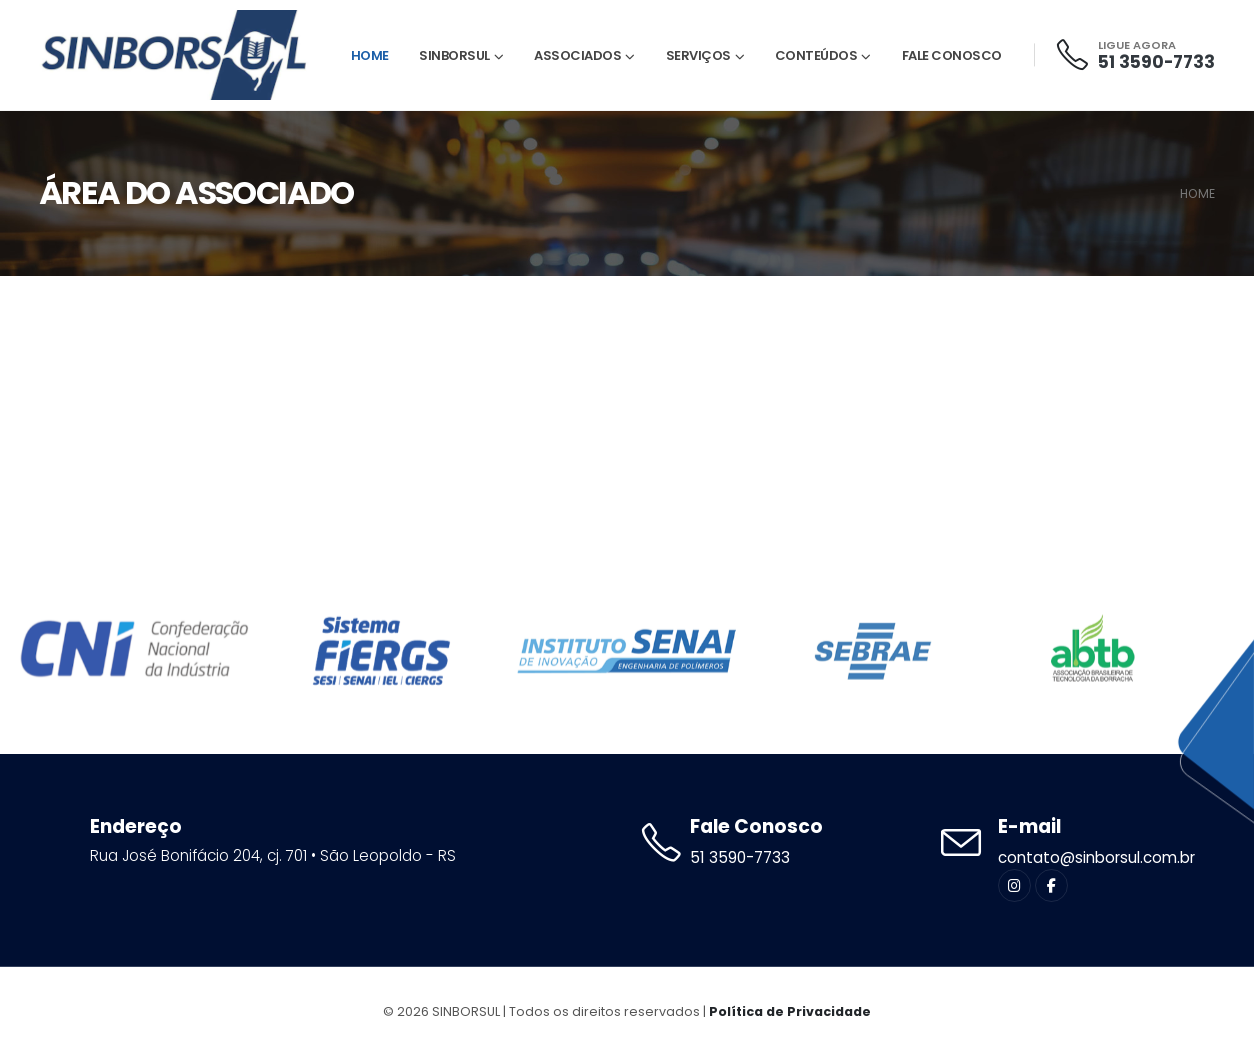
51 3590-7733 (1156, 62)
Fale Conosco (952, 55)
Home (370, 55)
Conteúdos (816, 55)
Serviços (698, 55)
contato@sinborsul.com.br (1096, 857)
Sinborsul (454, 55)
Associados (577, 55)
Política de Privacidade (790, 1011)
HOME (1197, 193)
